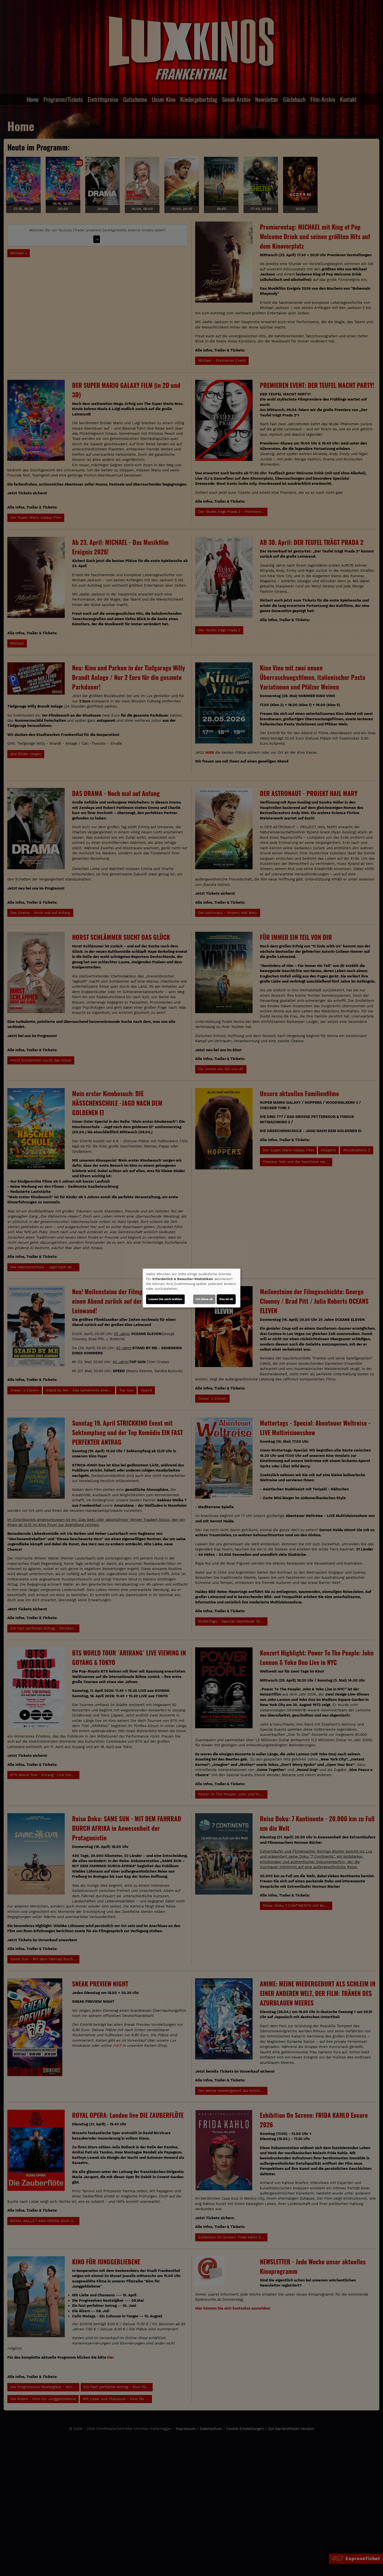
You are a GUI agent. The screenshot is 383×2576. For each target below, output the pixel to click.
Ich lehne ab (204, 1299)
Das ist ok (226, 1299)
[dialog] (191, 1288)
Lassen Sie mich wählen (165, 1299)
